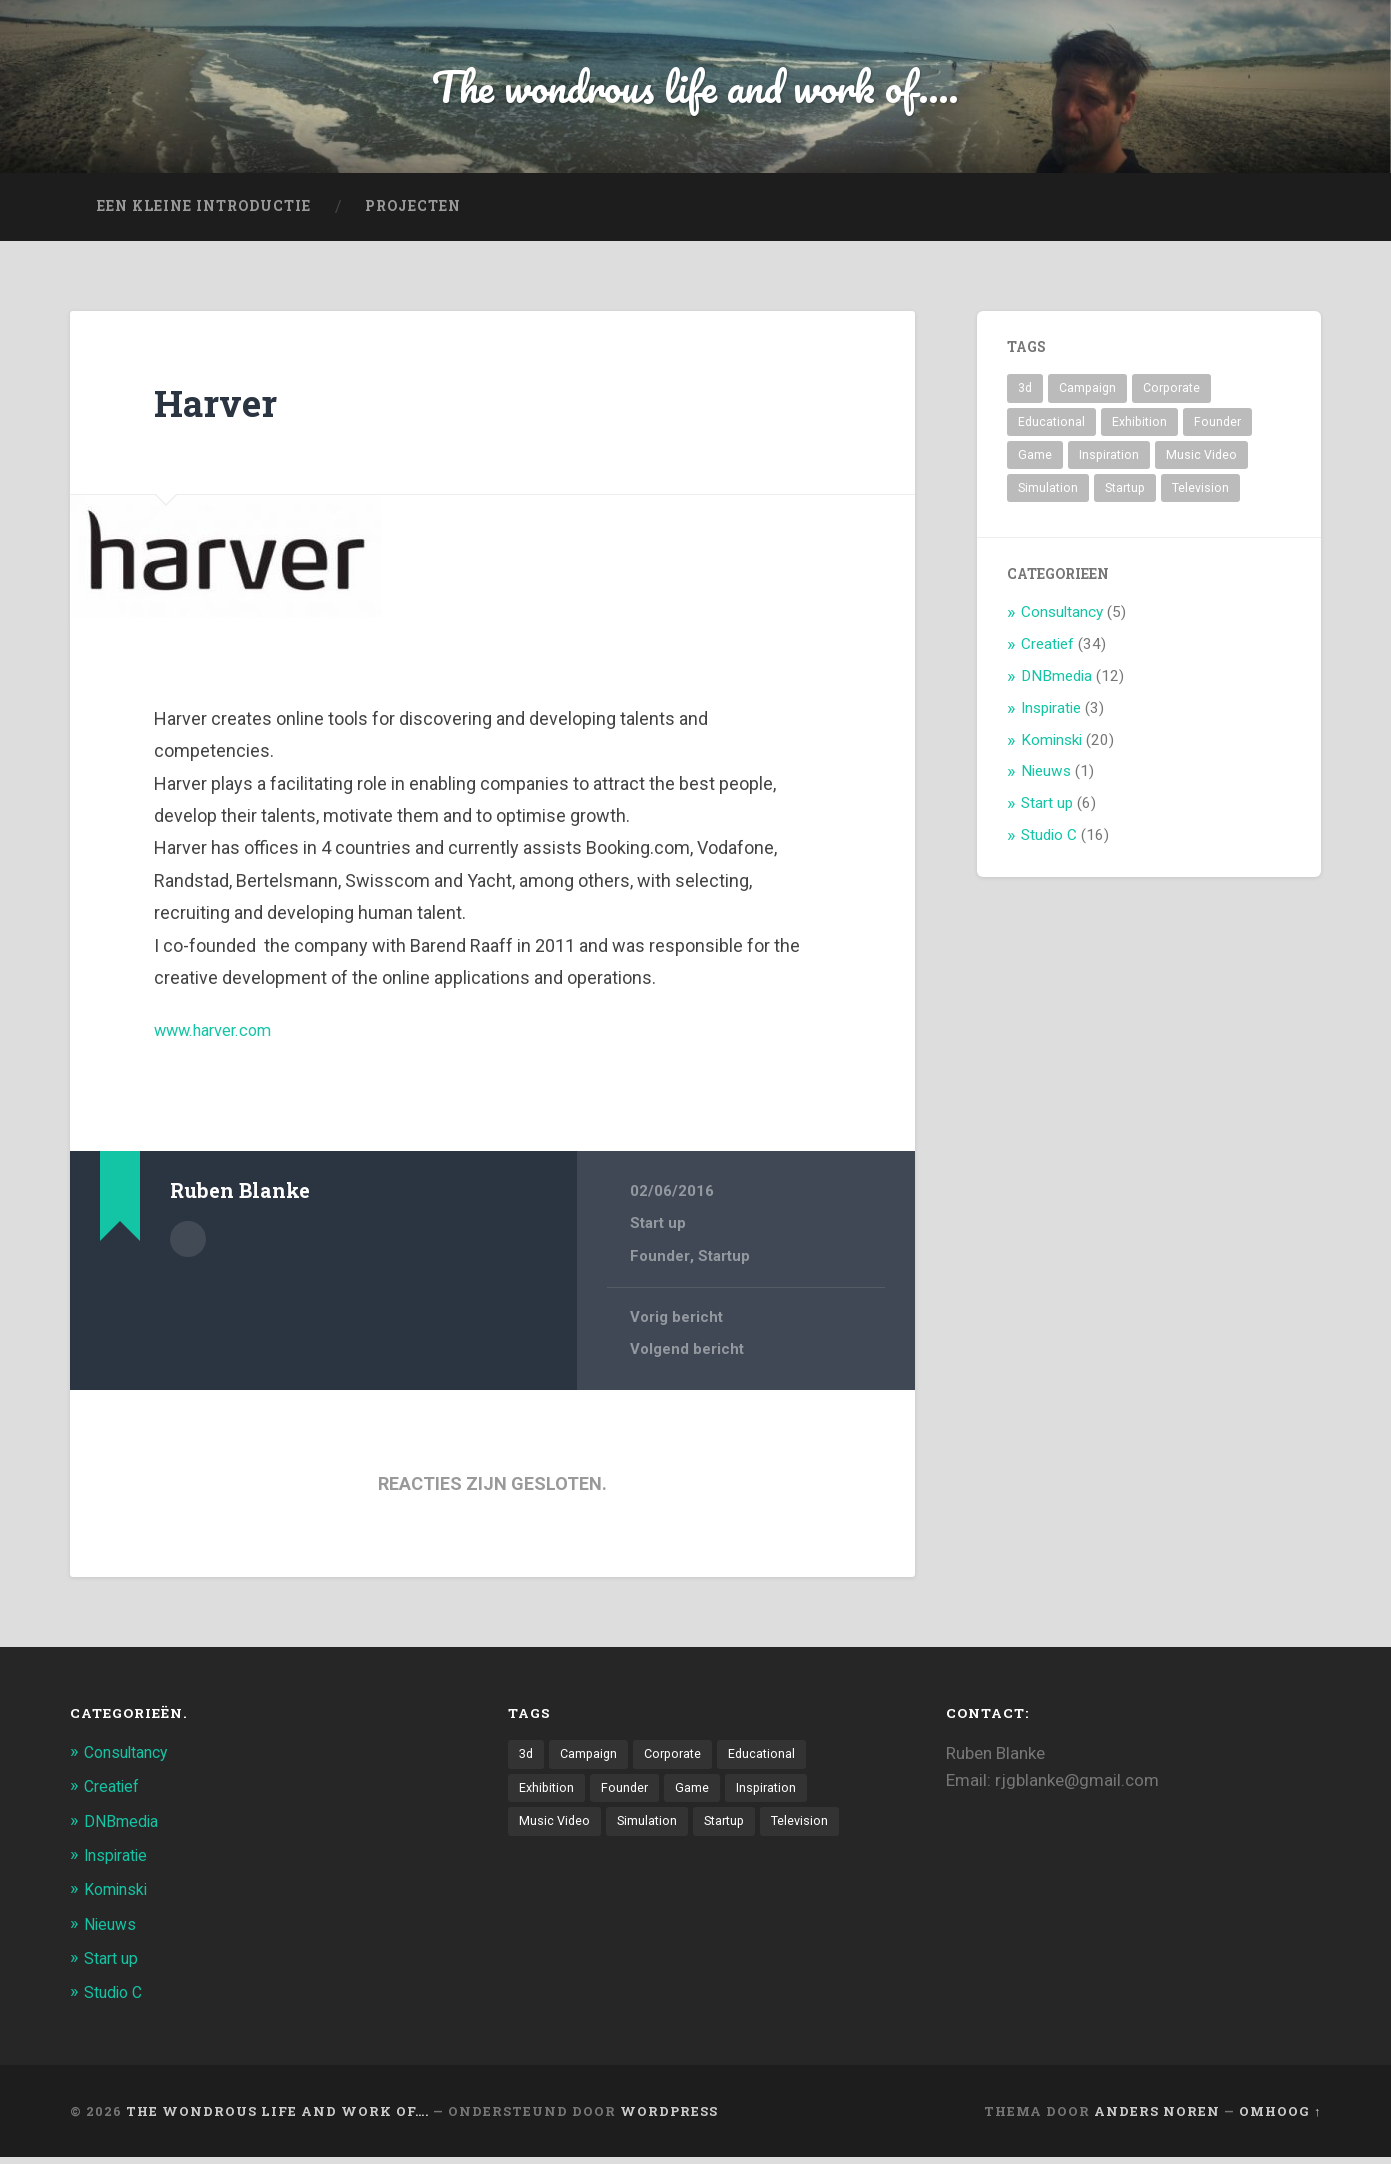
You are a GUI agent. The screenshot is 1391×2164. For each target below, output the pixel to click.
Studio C (1049, 843)
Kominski (1051, 747)
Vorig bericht (677, 1324)
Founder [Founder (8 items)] (1217, 429)
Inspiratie (1051, 715)
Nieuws (1046, 779)
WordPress (669, 2117)
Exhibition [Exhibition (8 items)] (1139, 429)
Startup (724, 1263)
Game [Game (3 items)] (1035, 462)
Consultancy (1062, 620)
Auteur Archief (188, 1244)
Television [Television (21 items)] (1200, 496)
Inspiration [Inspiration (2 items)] (1109, 462)
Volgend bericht (687, 1357)
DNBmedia (1056, 683)
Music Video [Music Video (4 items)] (1201, 462)
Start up (658, 1231)
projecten (413, 214)
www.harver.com (221, 1037)
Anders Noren (1157, 2117)
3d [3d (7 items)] (1025, 396)
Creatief (1047, 651)
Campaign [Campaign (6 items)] (1087, 396)
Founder (660, 1263)
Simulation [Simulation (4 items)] (1048, 496)
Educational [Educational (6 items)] (1051, 429)
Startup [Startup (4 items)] (1125, 496)
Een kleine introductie (204, 214)
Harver (222, 409)
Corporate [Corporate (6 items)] (1171, 396)
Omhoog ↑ (1280, 2117)
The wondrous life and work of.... (695, 89)
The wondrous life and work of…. (277, 2117)
